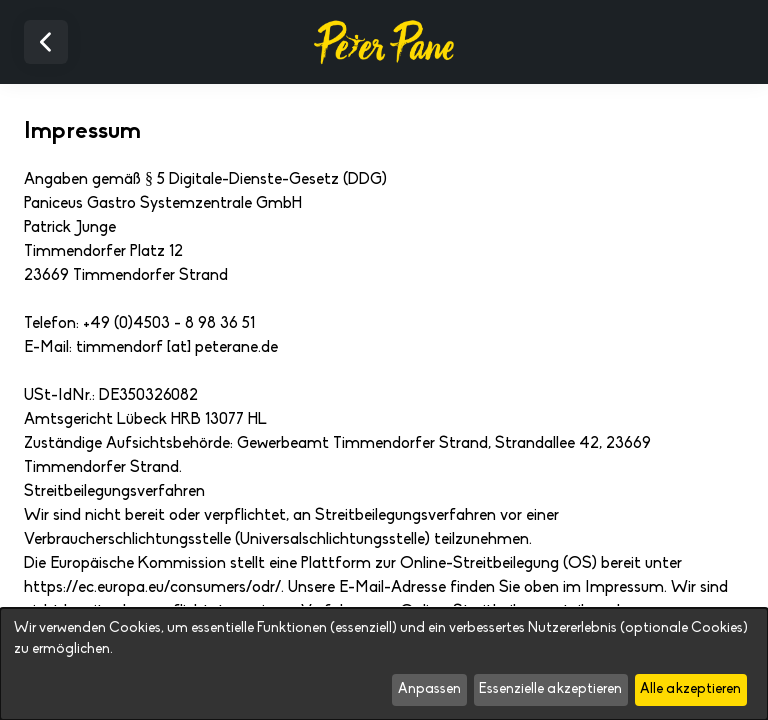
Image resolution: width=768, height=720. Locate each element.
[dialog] (384, 664)
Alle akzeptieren (690, 689)
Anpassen (429, 689)
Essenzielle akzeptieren (550, 689)
